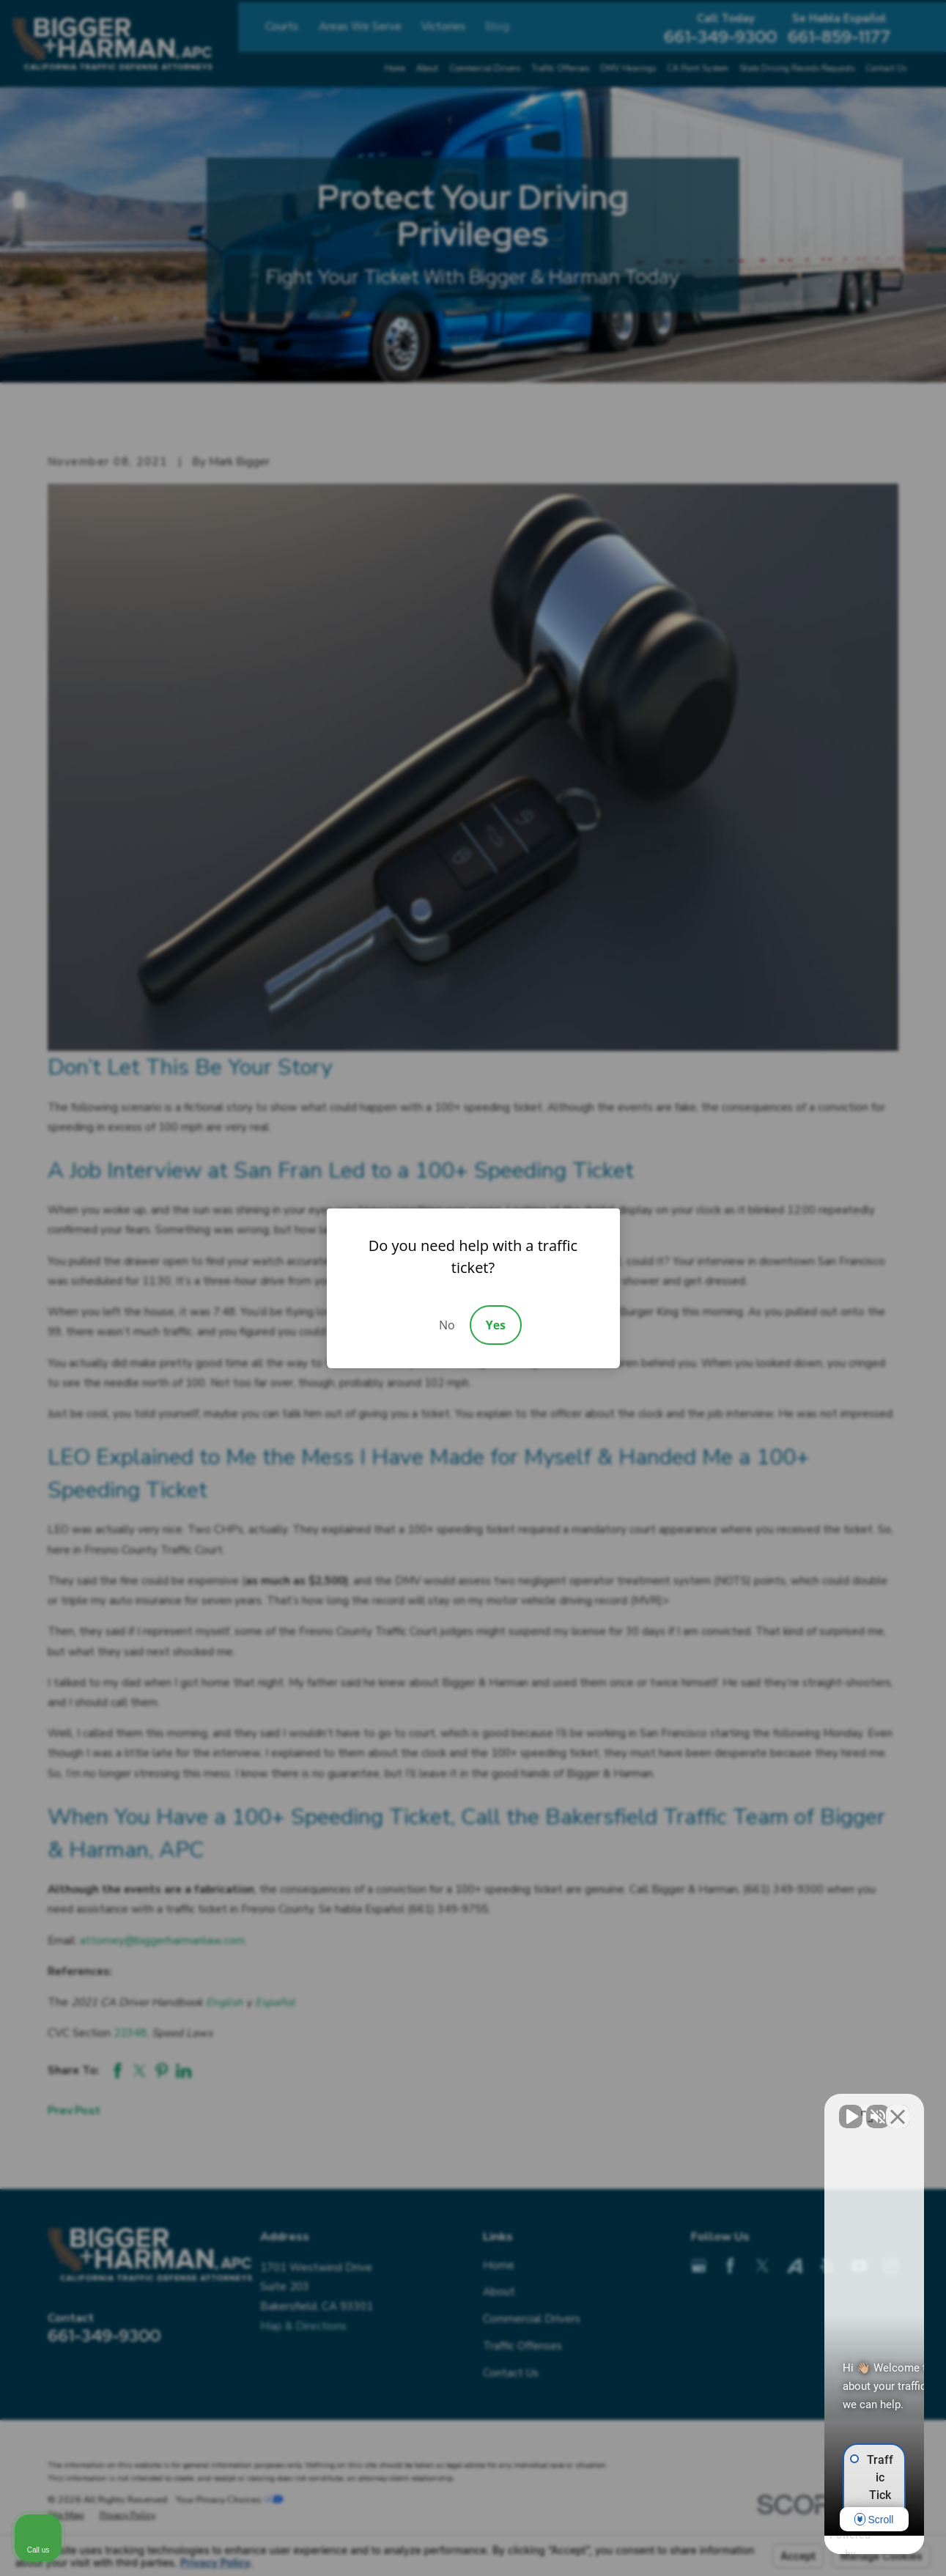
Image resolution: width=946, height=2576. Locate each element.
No (447, 1325)
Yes (496, 1325)
